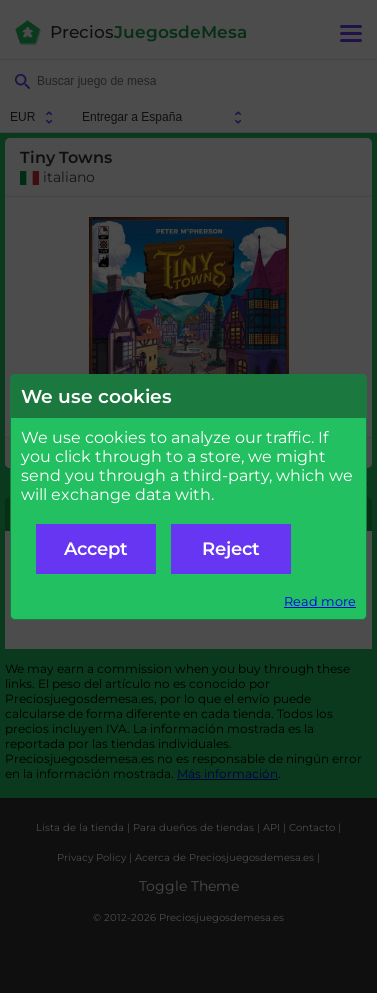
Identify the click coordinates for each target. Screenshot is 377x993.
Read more (320, 601)
